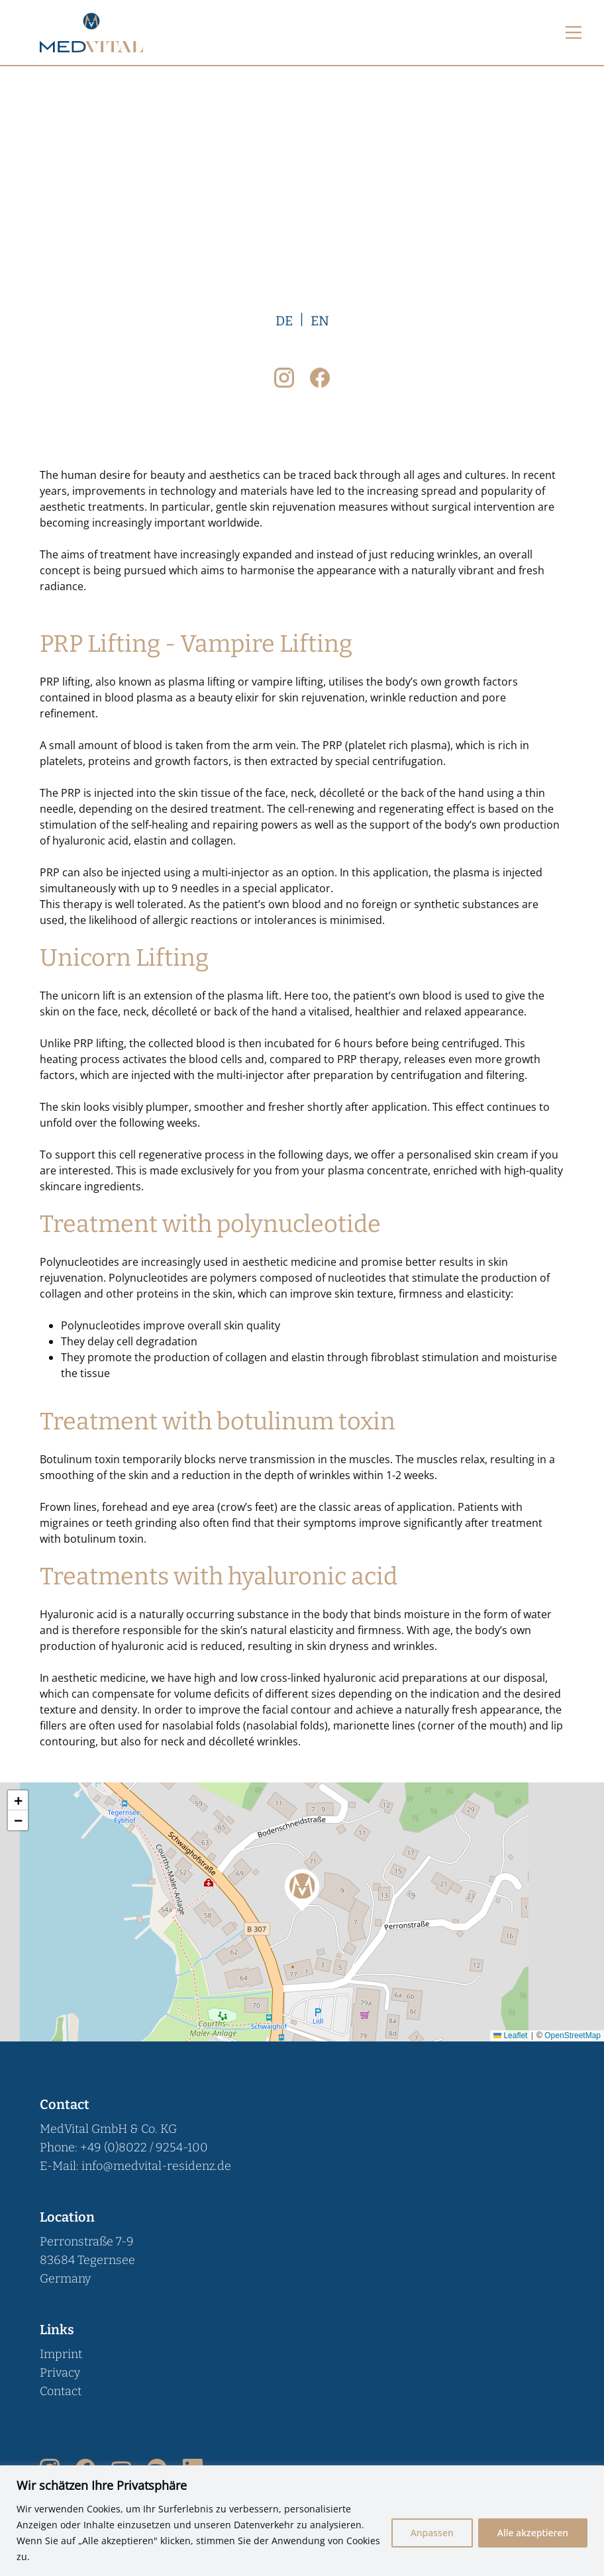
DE (284, 1268)
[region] (302, 2520)
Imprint (61, 2354)
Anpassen (432, 2532)
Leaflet (510, 2035)
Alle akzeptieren (532, 2532)
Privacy (60, 2372)
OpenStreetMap (572, 2035)
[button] (302, 1888)
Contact (60, 2391)
